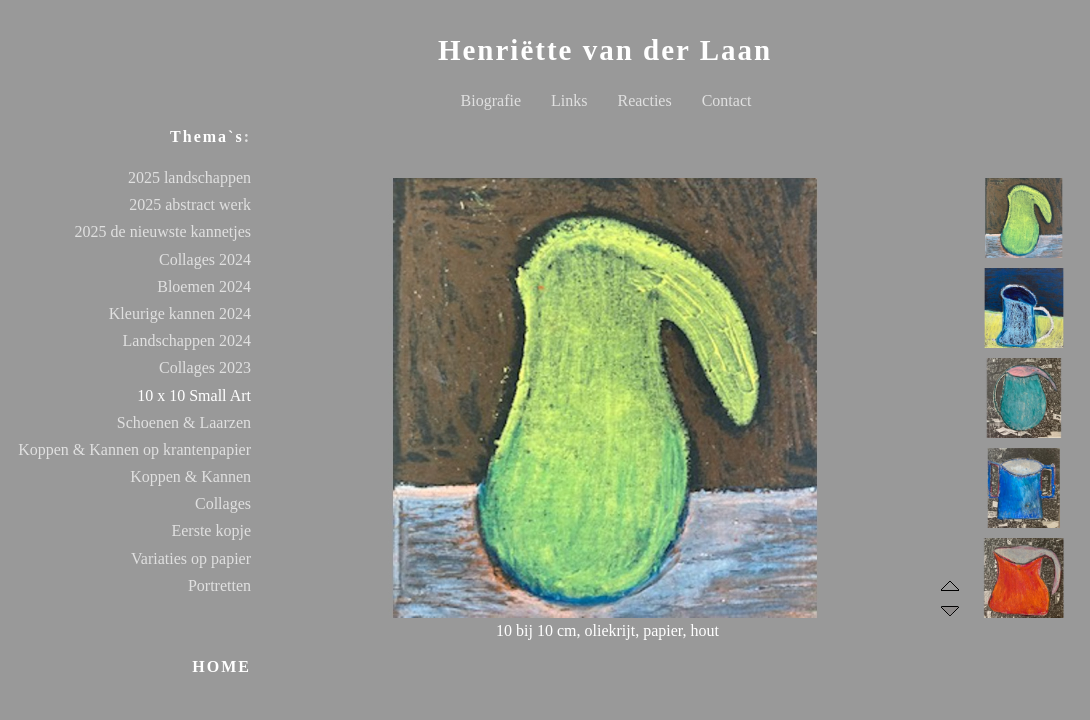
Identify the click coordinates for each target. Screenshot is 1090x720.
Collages (223, 503)
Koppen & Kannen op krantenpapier (134, 449)
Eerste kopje (211, 530)
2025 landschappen (189, 177)
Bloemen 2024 (204, 286)
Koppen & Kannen (190, 476)
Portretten (219, 585)
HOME (221, 666)
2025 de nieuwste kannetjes (163, 231)
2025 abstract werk (190, 204)
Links (569, 100)
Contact (727, 100)
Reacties (644, 100)
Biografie (491, 100)
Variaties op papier (191, 558)
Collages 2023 (205, 367)
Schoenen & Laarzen (184, 422)
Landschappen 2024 (187, 340)
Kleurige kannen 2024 (180, 313)
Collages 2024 (205, 259)
